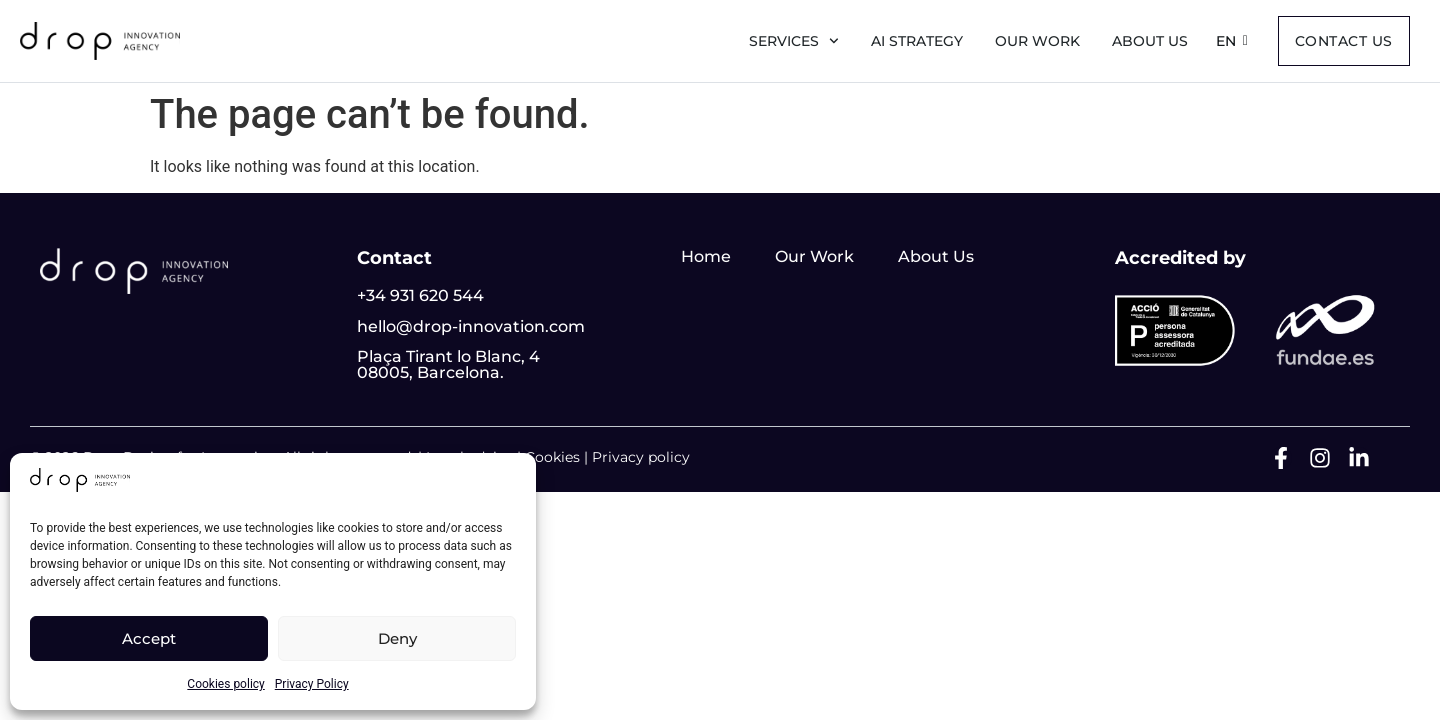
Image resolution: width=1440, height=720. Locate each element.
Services (794, 41)
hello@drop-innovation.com (471, 326)
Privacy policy (641, 457)
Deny (397, 638)
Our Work (1037, 41)
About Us (936, 256)
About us (1150, 41)
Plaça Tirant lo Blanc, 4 (448, 356)
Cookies (552, 457)
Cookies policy (225, 684)
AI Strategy (917, 41)
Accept (149, 638)
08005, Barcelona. (430, 372)
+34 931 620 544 (420, 295)
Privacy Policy (312, 684)
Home (706, 256)
